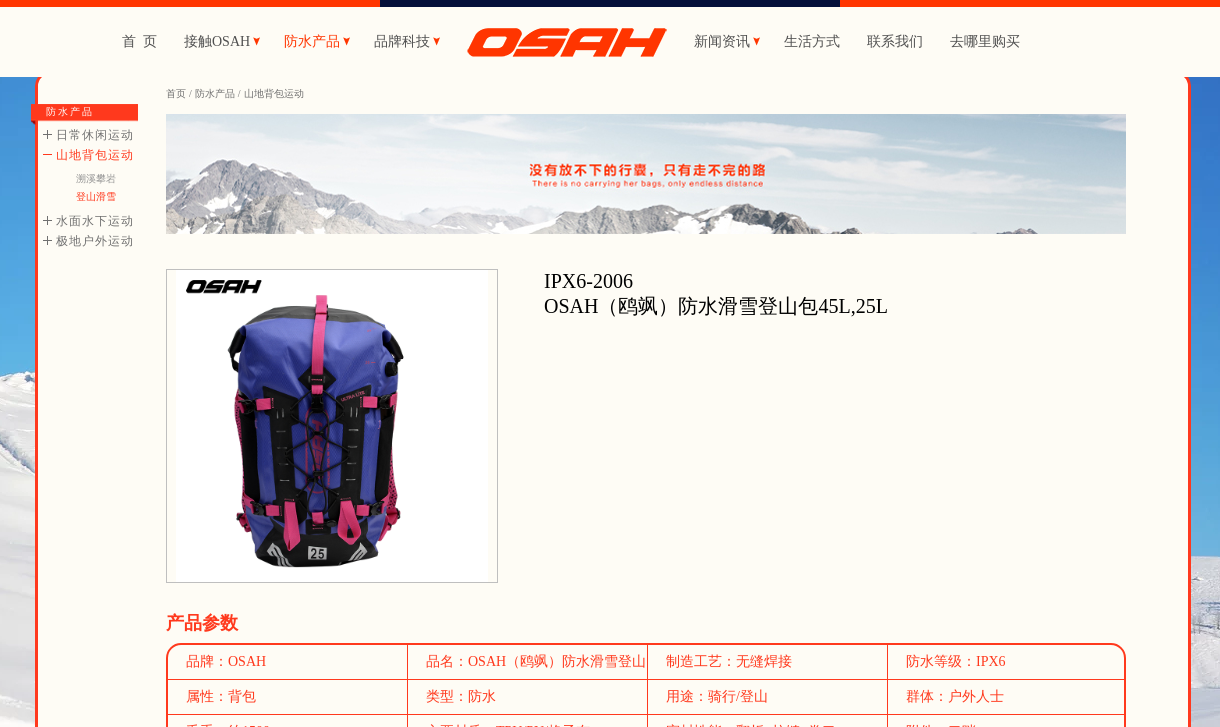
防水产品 (215, 93)
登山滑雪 (96, 196)
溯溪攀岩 (96, 178)
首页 (176, 93)
